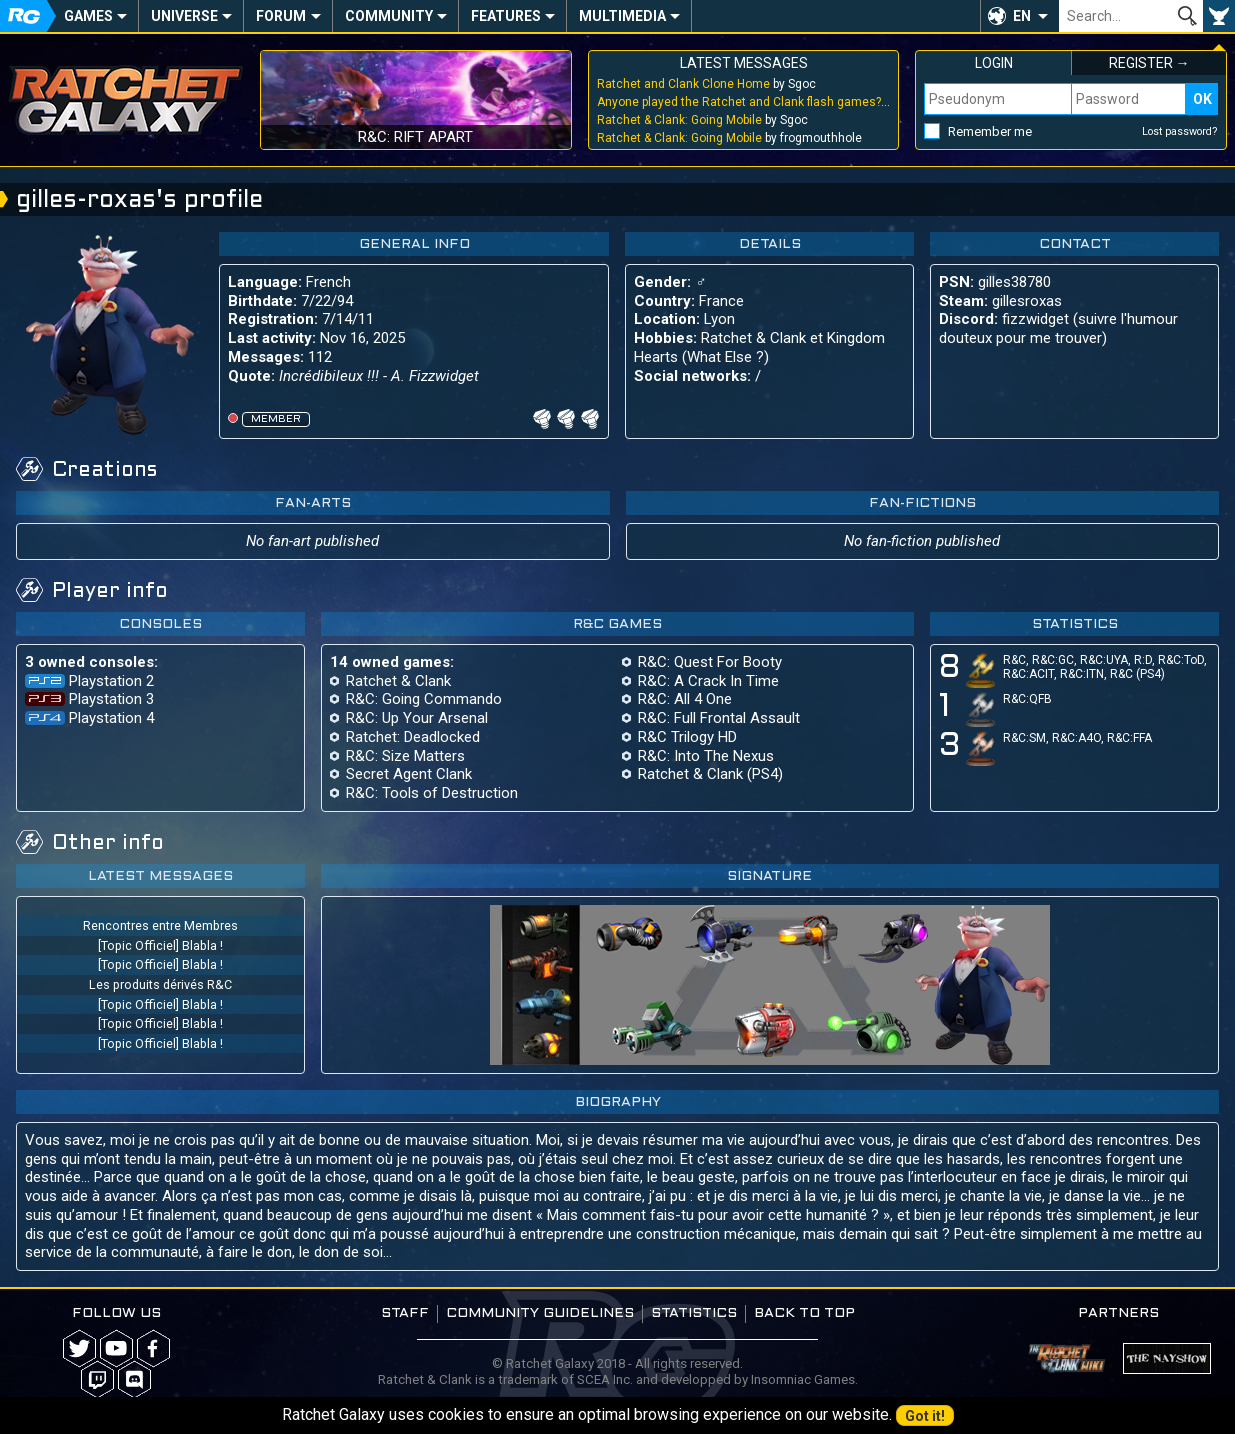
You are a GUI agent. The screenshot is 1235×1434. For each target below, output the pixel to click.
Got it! (925, 1416)
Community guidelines (540, 1313)
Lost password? (1180, 131)
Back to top (804, 1313)
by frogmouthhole (729, 138)
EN (1022, 16)
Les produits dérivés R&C (160, 984)
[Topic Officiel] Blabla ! (160, 945)
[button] (1019, 16)
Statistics (694, 1313)
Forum (281, 16)
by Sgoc (706, 84)
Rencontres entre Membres (160, 925)
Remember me (990, 131)
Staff (405, 1313)
